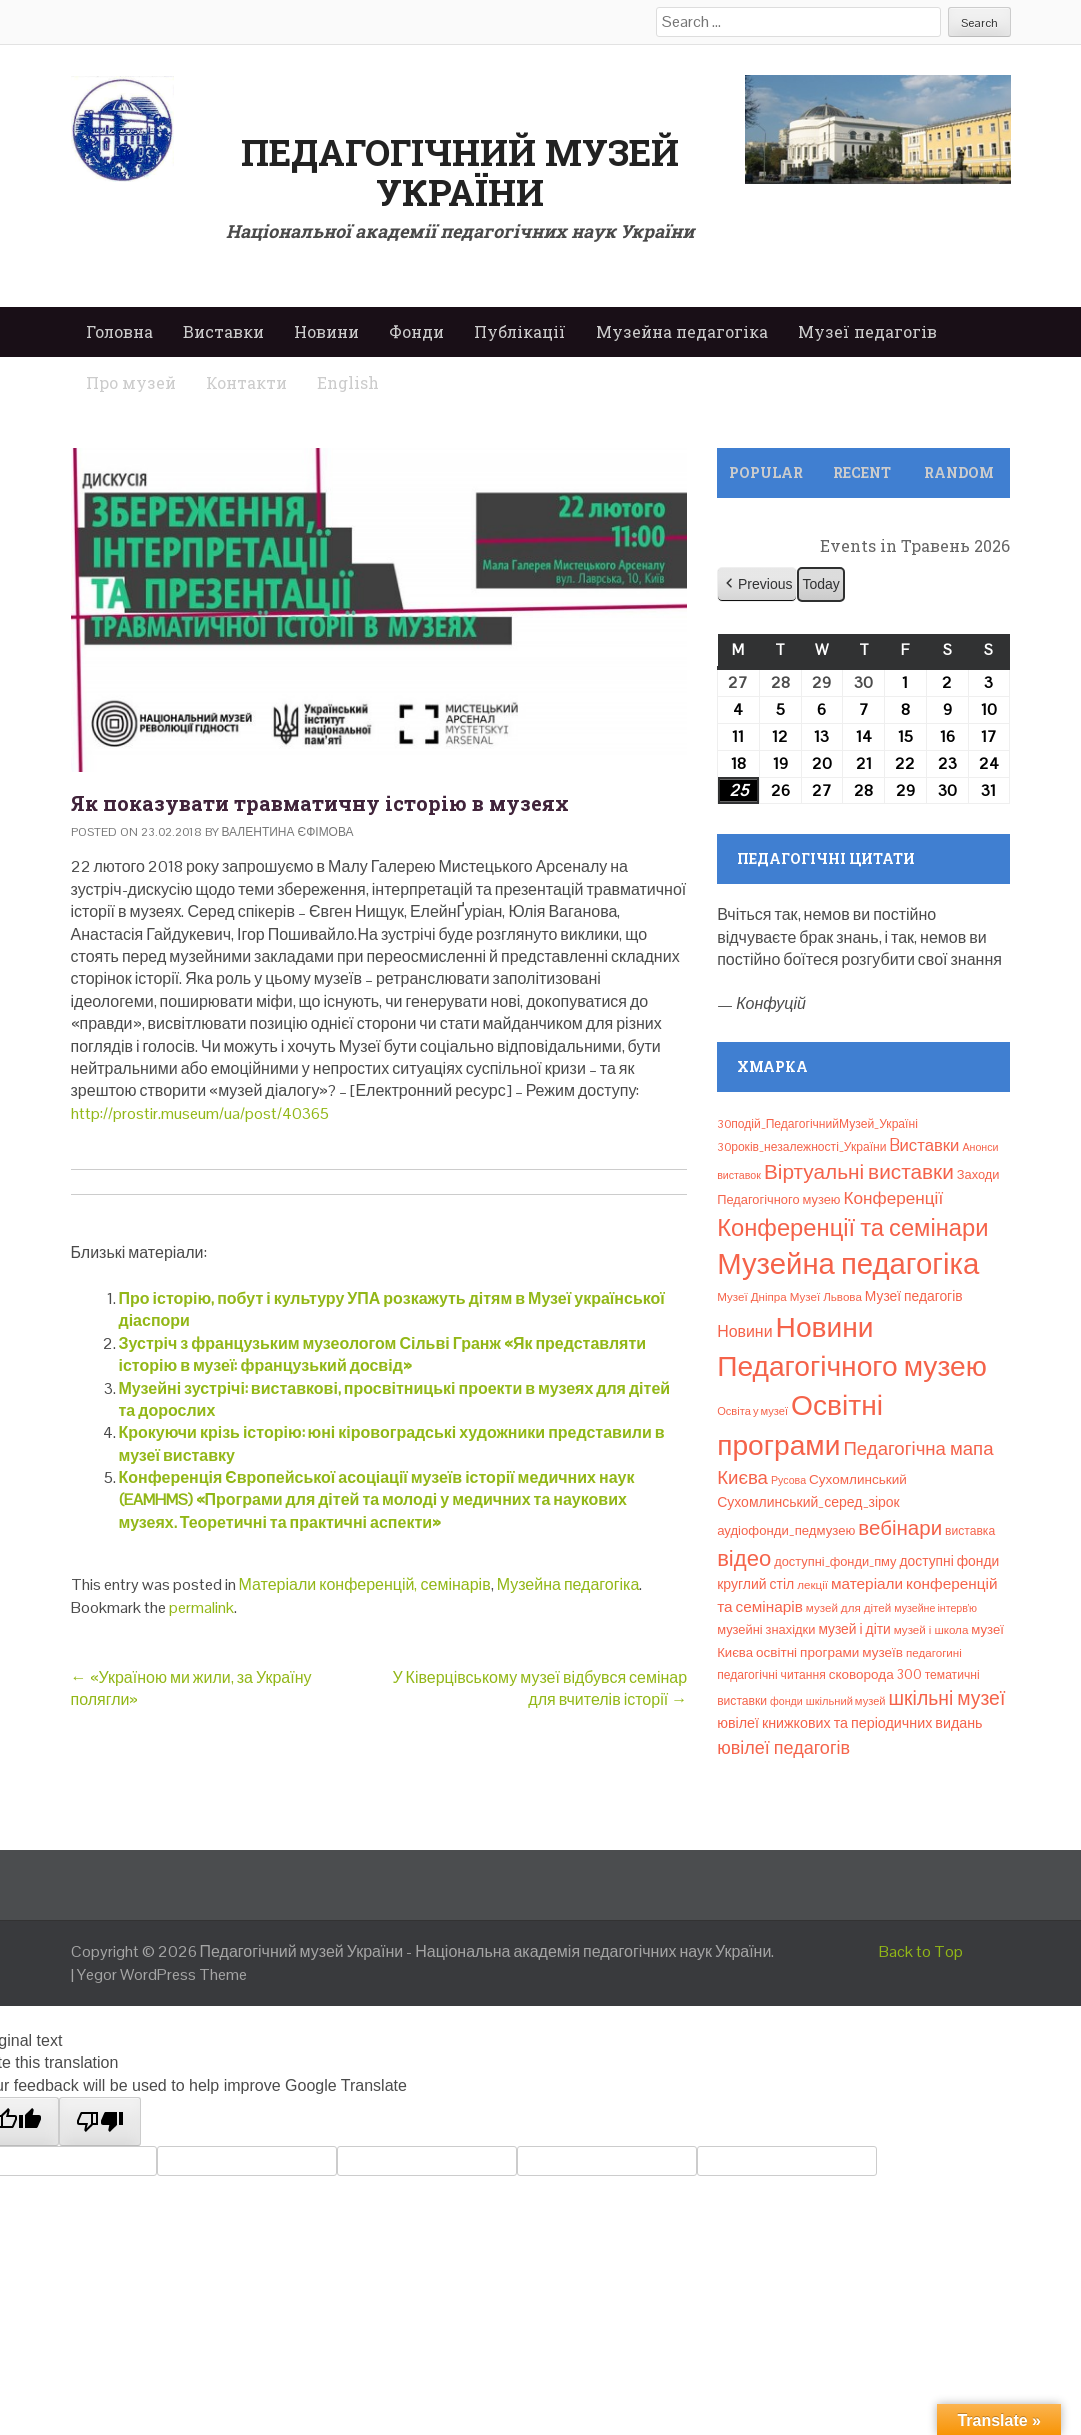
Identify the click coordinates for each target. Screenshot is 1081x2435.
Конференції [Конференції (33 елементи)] (894, 1198)
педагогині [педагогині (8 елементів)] (934, 1653)
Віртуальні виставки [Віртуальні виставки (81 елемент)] (859, 1171)
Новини (326, 331)
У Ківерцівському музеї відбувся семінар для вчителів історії (539, 1688)
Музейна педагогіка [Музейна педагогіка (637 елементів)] (848, 1264)
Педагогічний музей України (460, 172)
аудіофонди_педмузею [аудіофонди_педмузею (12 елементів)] (786, 1530)
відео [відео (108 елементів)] (744, 1558)
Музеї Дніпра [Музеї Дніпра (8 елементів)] (752, 1297)
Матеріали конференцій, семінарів (365, 1584)
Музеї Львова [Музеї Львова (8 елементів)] (826, 1297)
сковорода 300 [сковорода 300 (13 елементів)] (875, 1674)
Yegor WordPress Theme (162, 1974)
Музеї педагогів (867, 331)
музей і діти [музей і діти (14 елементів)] (854, 1629)
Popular (766, 472)
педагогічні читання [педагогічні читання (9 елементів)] (771, 1675)
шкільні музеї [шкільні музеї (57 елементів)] (947, 1698)
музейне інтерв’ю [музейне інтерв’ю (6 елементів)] (935, 1608)
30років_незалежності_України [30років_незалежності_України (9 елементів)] (801, 1147)
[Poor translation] (100, 2121)
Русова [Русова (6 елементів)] (788, 1480)
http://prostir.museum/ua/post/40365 (200, 1113)
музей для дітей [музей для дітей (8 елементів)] (848, 1608)
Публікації (520, 331)
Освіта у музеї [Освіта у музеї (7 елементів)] (752, 1411)
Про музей (131, 382)
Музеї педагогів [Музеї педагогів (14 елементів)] (914, 1296)
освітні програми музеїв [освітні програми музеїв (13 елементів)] (829, 1652)
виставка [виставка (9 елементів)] (970, 1531)
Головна (119, 331)
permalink (201, 1607)
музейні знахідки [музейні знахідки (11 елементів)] (766, 1629)
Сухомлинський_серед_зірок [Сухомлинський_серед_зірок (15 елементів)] (808, 1502)
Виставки (223, 331)
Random (959, 472)
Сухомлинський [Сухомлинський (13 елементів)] (858, 1479)
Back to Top (921, 1951)
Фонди (416, 331)
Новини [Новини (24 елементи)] (744, 1331)
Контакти (246, 382)
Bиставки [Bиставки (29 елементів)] (925, 1145)
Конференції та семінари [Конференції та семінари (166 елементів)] (852, 1227)
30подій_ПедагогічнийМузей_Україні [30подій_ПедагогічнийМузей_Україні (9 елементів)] (817, 1124)
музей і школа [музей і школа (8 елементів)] (931, 1630)
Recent (862, 472)
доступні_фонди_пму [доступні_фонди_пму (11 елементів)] (835, 1561)
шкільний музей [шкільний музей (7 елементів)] (846, 1701)
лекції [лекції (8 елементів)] (812, 1585)
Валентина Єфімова (288, 832)
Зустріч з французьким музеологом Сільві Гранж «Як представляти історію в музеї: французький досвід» (383, 1354)
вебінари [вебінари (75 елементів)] (900, 1528)
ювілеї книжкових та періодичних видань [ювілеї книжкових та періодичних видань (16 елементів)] (849, 1723)
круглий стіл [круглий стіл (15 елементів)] (755, 1584)
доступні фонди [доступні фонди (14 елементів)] (950, 1561)
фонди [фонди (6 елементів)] (786, 1701)
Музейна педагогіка (682, 331)
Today (821, 584)
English (348, 382)
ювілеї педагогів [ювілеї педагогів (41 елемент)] (783, 1747)
